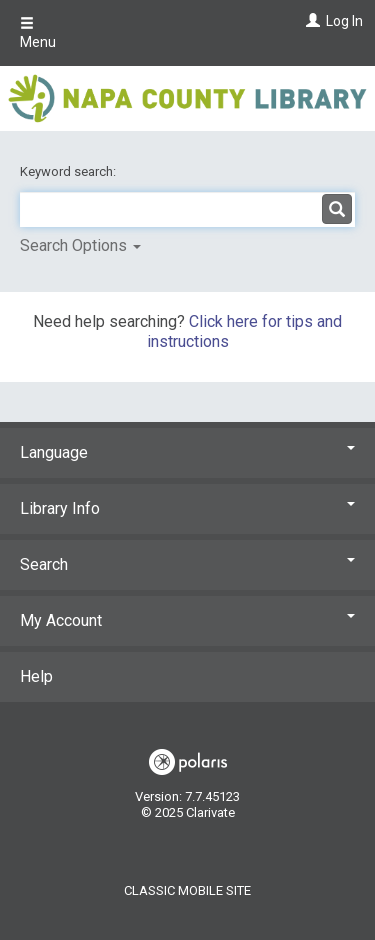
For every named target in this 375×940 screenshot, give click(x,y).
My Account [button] (187, 620)
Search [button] (187, 564)
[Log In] (310, 21)
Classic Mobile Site (187, 890)
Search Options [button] (80, 245)
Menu (38, 33)
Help (36, 676)
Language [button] (187, 452)
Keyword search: (69, 171)
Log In (344, 21)
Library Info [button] (187, 508)
